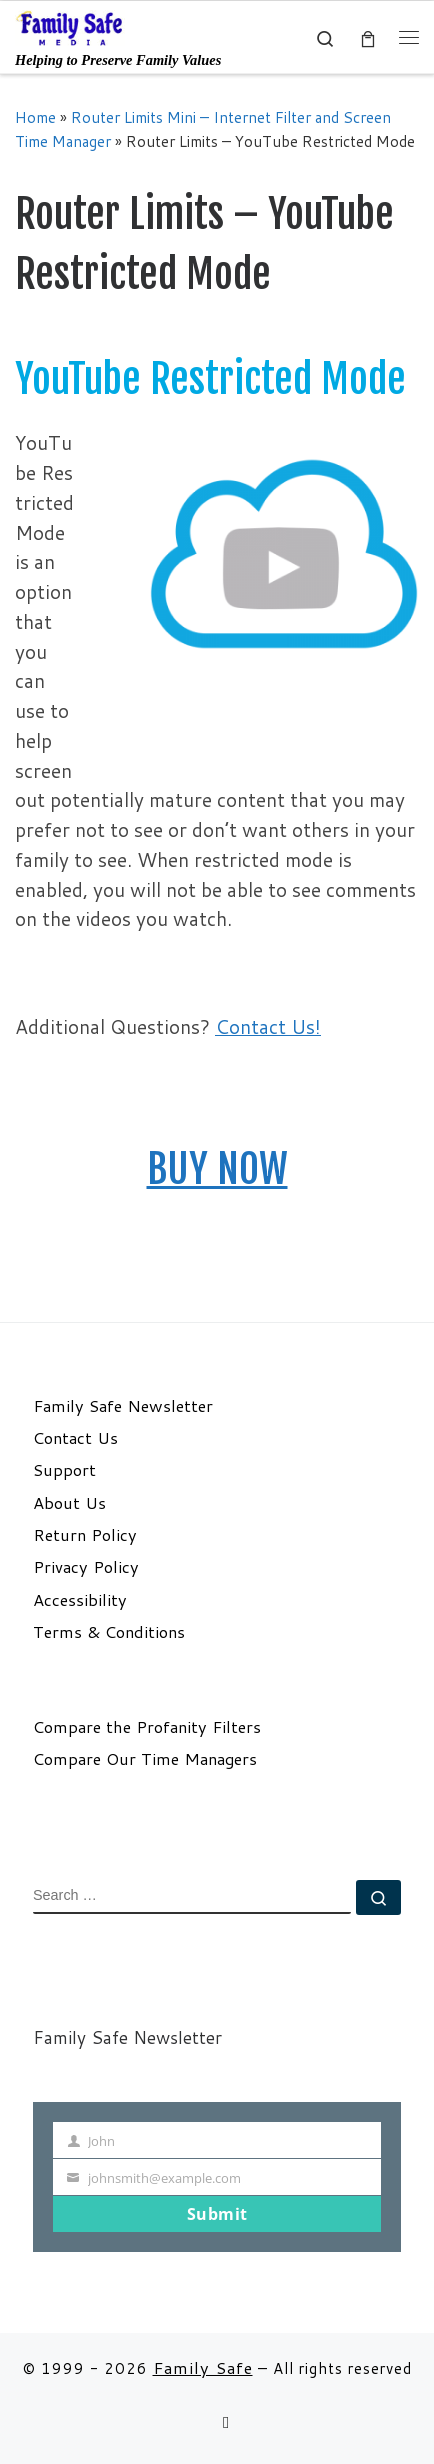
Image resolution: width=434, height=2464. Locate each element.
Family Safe (203, 2367)
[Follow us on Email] (226, 2422)
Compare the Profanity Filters (147, 1727)
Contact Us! (268, 1026)
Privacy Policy (86, 1567)
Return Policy (85, 1535)
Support (64, 1470)
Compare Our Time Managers (145, 1759)
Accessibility (80, 1600)
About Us (69, 1503)
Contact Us (75, 1438)
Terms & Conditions (109, 1632)
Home (35, 117)
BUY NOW (217, 1169)
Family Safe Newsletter (123, 1406)
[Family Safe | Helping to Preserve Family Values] (70, 27)
